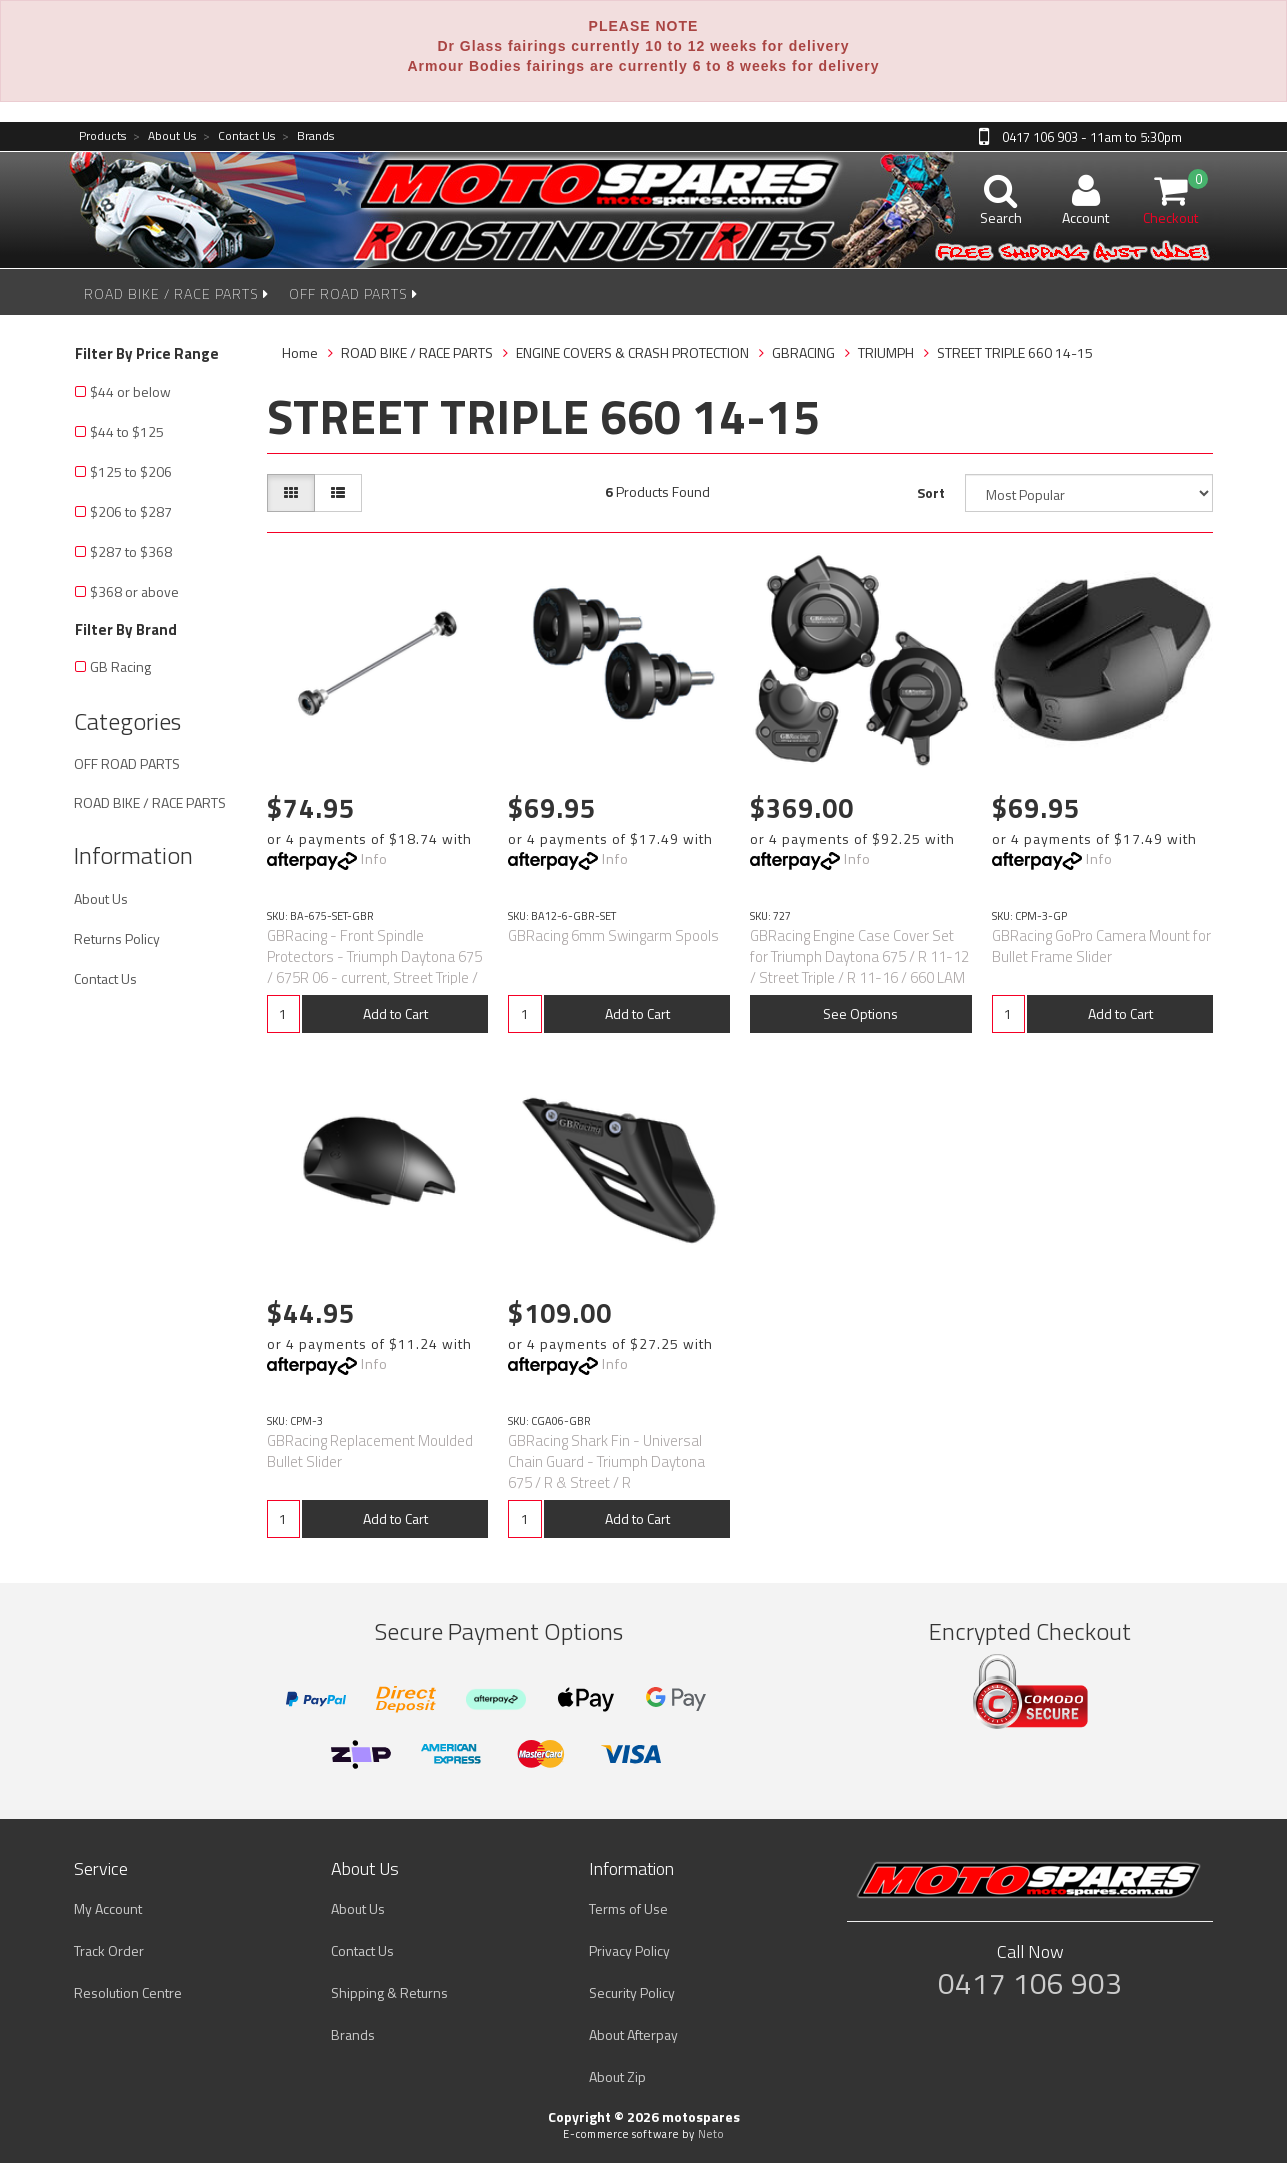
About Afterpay (633, 2034)
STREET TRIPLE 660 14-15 (1015, 352)
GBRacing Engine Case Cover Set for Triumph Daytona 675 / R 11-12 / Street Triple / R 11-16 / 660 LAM (859, 956)
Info (374, 858)
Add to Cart (395, 1013)
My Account (108, 1908)
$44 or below (130, 391)
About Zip (617, 2076)
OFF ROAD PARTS (353, 293)
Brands (308, 136)
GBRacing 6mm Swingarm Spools (613, 935)
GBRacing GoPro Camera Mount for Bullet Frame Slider (1101, 946)
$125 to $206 (131, 471)
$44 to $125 (127, 431)
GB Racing (120, 666)
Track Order (109, 1950)
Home (300, 352)
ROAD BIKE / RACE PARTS (176, 293)
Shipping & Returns (389, 1992)
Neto (711, 2134)
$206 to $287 (131, 511)
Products (102, 136)
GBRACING (803, 352)
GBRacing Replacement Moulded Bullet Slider (370, 1451)
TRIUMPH (886, 352)
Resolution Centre (128, 1992)
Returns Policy (117, 938)
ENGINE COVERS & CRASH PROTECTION (632, 352)
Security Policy (632, 1992)
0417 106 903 (1030, 1983)
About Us (164, 136)
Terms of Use (628, 1908)
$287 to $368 (131, 551)
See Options (860, 1013)
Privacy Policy (629, 1950)
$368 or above (134, 591)
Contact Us (239, 136)
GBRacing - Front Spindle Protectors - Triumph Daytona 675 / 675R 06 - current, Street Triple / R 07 (374, 967)
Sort (931, 492)
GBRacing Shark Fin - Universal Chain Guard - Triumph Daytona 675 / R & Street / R (606, 1461)
